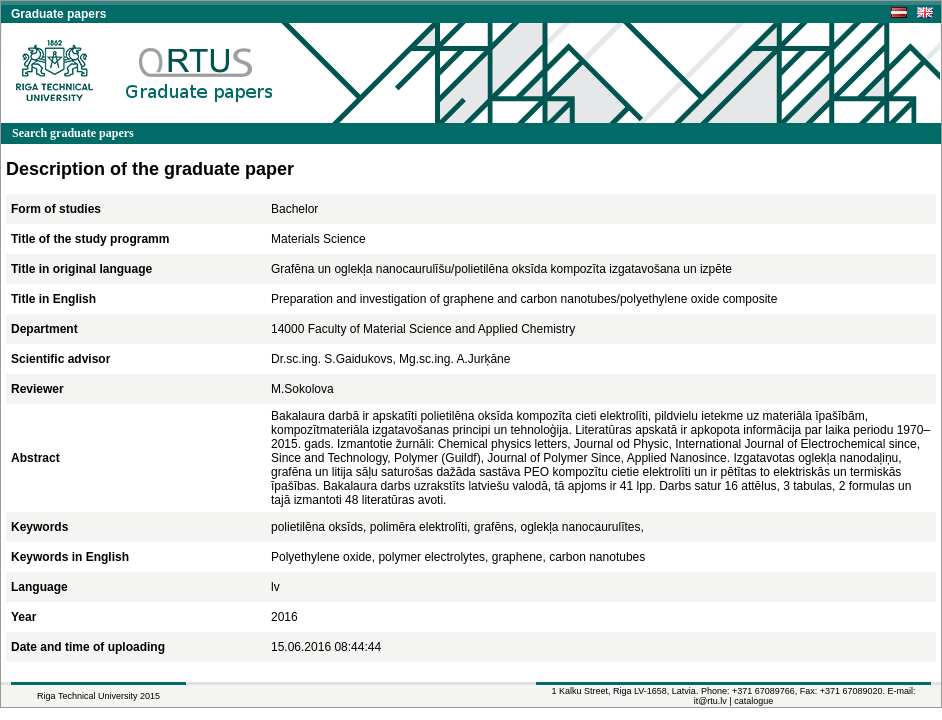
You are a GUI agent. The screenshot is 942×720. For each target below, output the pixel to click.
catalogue (753, 701)
